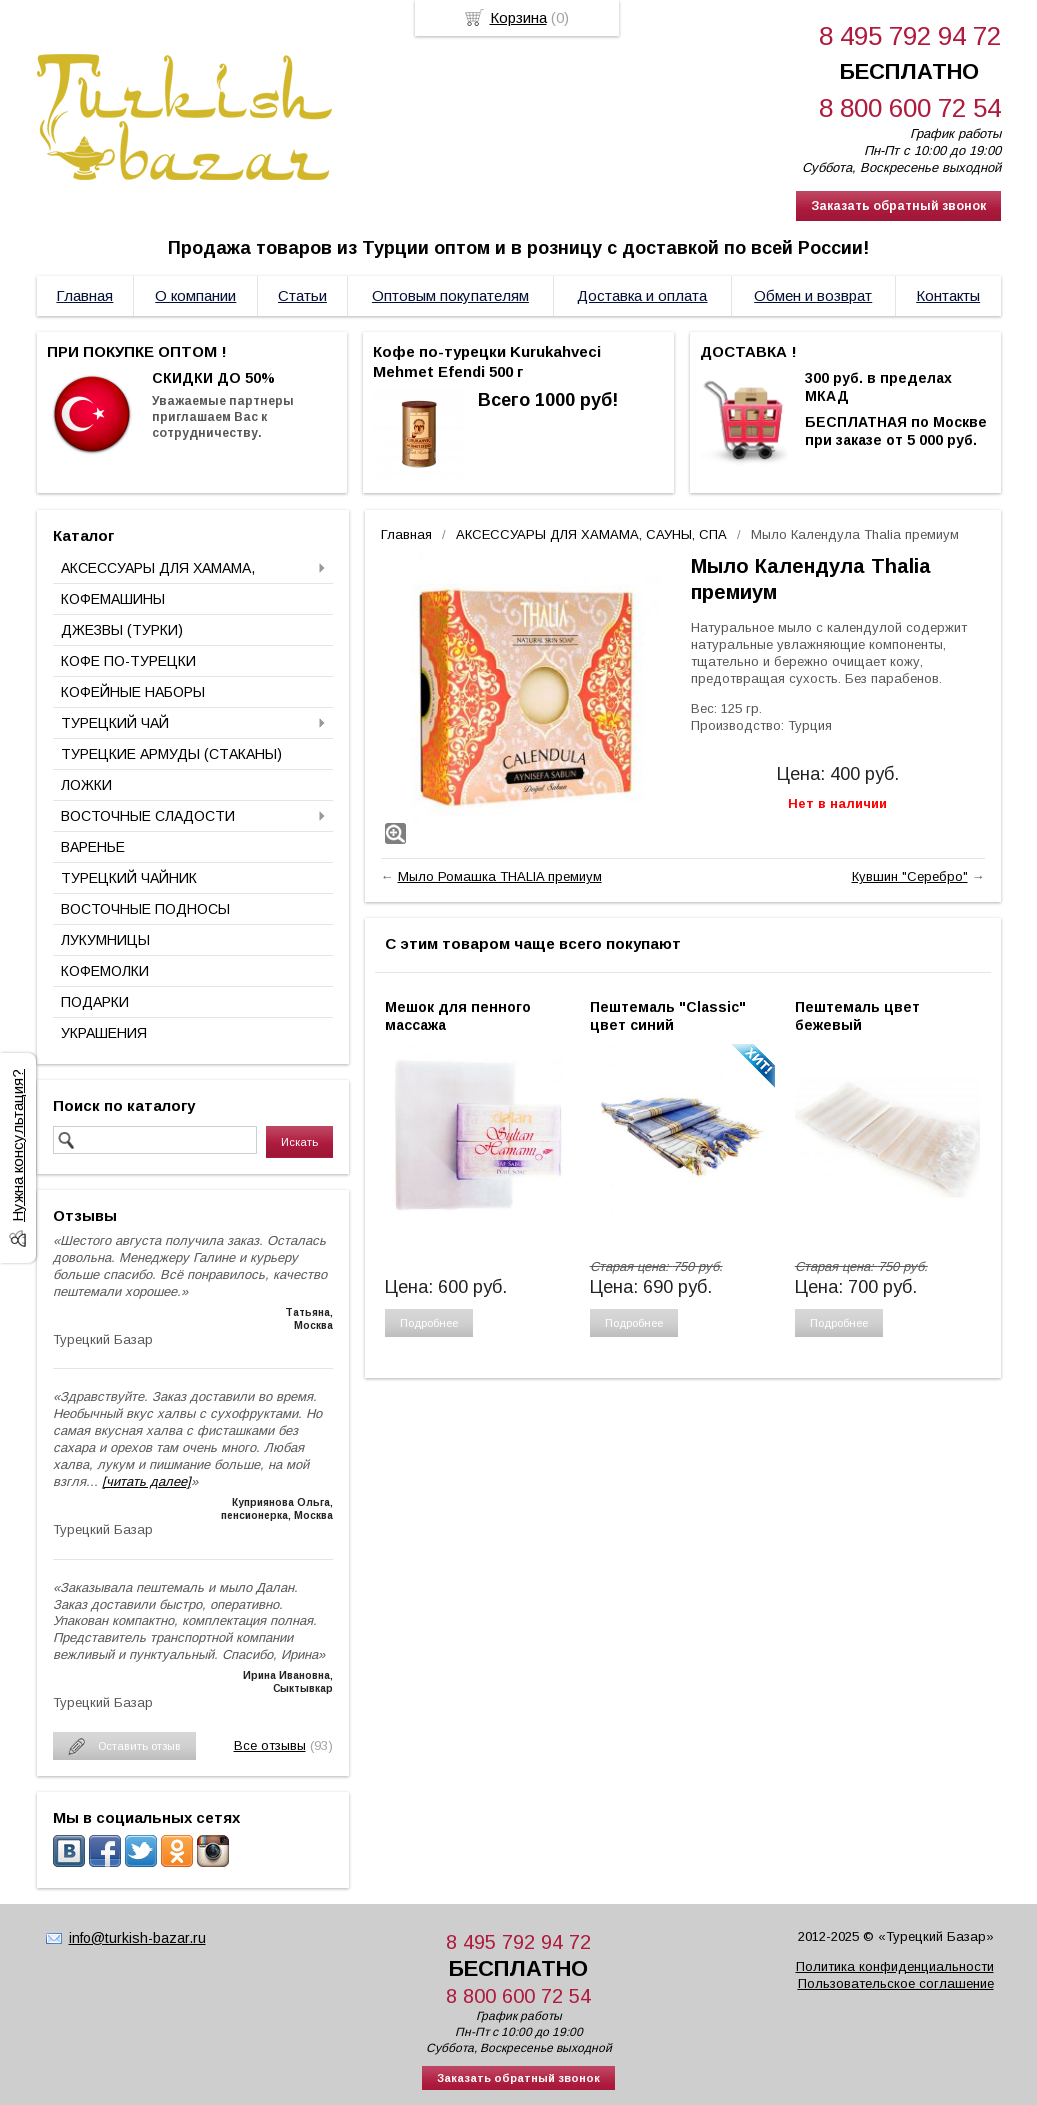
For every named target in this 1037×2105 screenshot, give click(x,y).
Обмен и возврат (813, 295)
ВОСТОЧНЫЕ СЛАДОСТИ (148, 816)
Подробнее (429, 1323)
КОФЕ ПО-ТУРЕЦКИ (128, 661)
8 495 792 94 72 (910, 36)
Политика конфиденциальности (895, 1966)
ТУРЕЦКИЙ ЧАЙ (115, 723)
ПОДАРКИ (95, 1002)
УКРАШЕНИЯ (104, 1033)
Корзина (518, 17)
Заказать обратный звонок (898, 206)
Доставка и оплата (642, 295)
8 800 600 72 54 (910, 108)
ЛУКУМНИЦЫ (105, 940)
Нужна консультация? (17, 1145)
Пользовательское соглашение (896, 1983)
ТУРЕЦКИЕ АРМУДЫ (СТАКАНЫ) (171, 754)
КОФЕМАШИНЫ (113, 599)
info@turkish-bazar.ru (137, 1938)
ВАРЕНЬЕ (93, 847)
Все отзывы (270, 1745)
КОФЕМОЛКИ (105, 971)
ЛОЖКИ (86, 785)
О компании (195, 295)
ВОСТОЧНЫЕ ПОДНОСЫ (145, 909)
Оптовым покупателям (450, 295)
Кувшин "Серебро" (910, 876)
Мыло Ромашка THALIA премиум (500, 876)
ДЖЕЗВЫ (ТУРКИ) (122, 630)
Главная (84, 295)
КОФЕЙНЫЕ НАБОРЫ (133, 692)
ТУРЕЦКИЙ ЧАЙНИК (129, 878)
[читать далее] (146, 1481)
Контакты (948, 295)
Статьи (302, 295)
